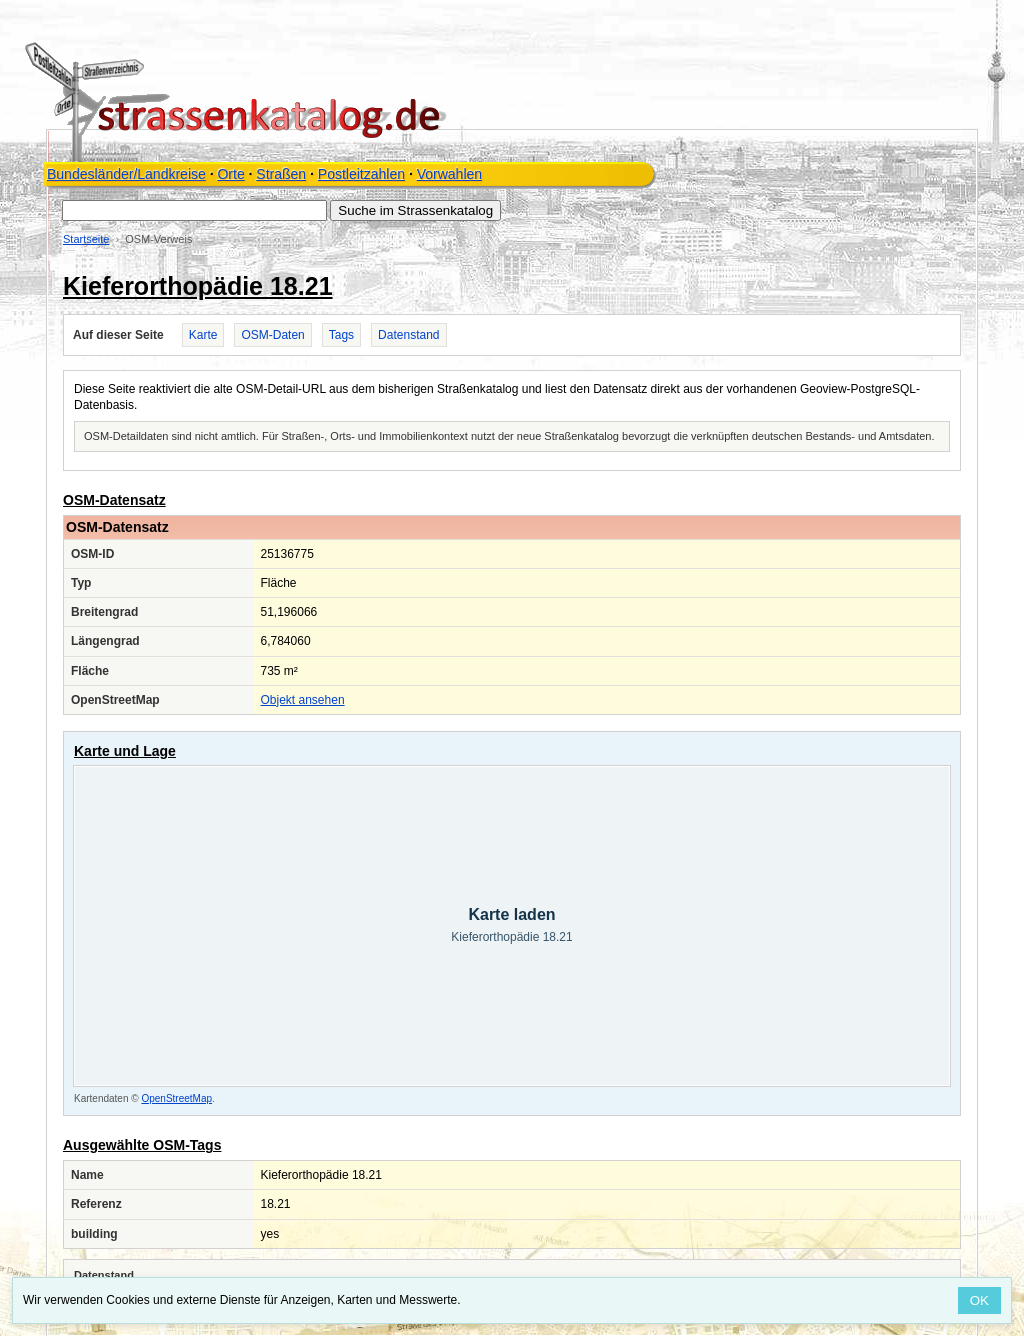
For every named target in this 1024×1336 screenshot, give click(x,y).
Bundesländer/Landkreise (126, 174)
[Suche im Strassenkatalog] (194, 210)
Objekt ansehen (303, 700)
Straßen (281, 174)
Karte (203, 335)
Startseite (86, 239)
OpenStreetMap (176, 1098)
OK (979, 1300)
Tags (341, 335)
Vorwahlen (449, 174)
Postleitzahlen (361, 174)
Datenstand (408, 335)
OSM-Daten (272, 335)
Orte (230, 174)
